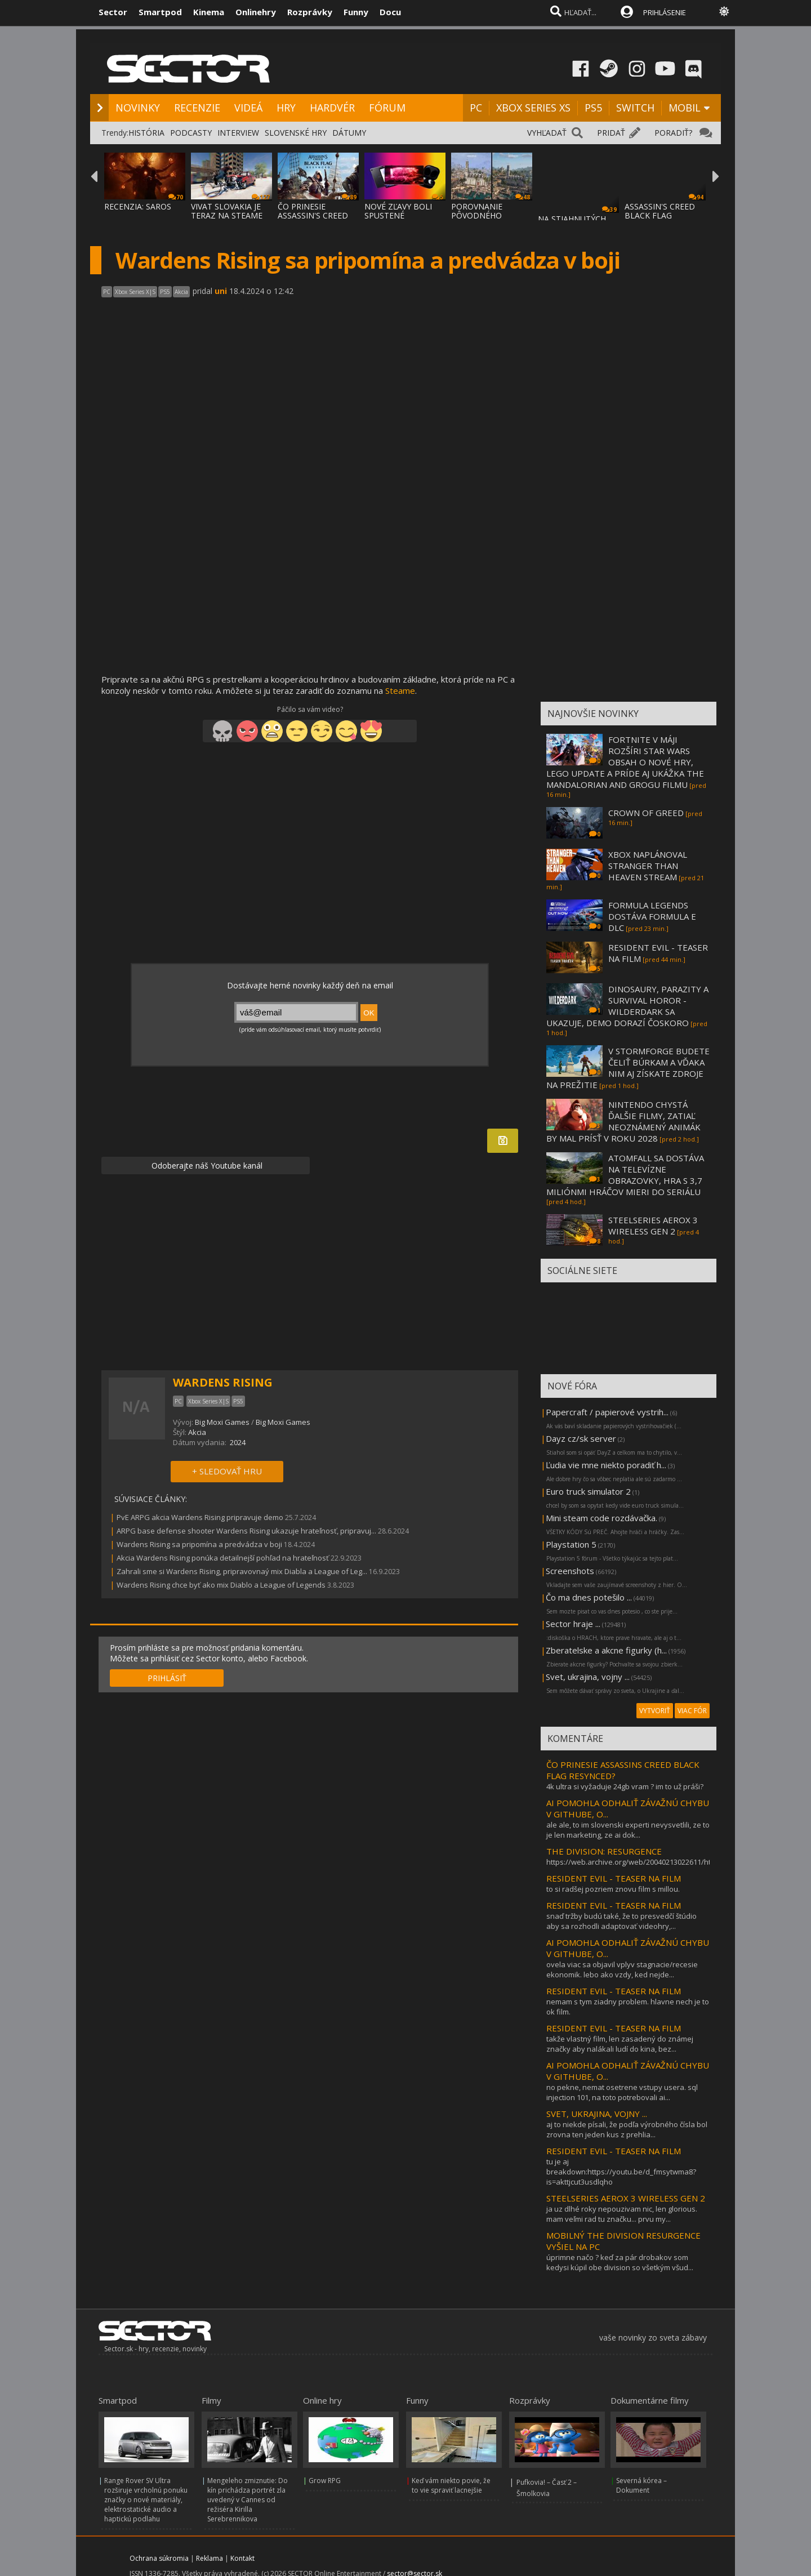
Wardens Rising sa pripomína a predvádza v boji (199, 1544)
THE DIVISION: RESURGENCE (604, 1851)
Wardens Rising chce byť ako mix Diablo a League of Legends (221, 1585)
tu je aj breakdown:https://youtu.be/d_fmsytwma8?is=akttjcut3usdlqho (621, 2171)
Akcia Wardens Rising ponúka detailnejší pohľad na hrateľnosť (223, 1558)
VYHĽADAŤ (547, 132)
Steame (400, 690)
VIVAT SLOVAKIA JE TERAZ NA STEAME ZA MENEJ (226, 215)
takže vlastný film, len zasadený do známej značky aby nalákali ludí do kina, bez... (619, 2044)
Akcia (197, 1432)
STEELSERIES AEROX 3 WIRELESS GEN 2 (653, 1225)
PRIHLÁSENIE (664, 12)
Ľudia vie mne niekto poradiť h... (606, 1464)
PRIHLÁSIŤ (167, 1678)
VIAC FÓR (692, 1710)
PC (476, 107)
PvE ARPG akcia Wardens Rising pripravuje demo (200, 1517)
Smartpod (160, 11)
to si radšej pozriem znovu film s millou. (613, 1889)
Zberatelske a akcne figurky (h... (606, 1650)
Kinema (208, 11)
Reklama (209, 2558)
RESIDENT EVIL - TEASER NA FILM (613, 1878)
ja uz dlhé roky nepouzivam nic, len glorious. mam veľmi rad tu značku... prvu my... (621, 2214)
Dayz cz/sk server (581, 1438)
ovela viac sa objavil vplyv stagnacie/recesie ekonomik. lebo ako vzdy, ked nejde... (622, 1969)
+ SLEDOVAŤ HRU (227, 1471)
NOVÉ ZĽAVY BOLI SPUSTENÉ (398, 211)
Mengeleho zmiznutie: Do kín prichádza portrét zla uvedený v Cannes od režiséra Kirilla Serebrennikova (247, 2500)
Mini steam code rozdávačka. (601, 1517)
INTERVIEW (238, 132)
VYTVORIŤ (654, 1710)
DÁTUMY (349, 132)
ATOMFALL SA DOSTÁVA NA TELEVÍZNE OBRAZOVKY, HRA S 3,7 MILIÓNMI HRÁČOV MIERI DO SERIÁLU (625, 1174)
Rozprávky (309, 11)
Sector (113, 11)
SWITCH (635, 107)
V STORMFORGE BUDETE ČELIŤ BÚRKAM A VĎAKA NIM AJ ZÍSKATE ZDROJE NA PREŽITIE (628, 1067)
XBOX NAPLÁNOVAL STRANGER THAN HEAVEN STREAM (647, 866)
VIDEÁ (248, 107)
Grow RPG (325, 2480)
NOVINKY (137, 107)
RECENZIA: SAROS (137, 206)
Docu (390, 11)
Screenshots (570, 1570)
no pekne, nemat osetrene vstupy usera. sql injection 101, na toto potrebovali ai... (622, 2092)
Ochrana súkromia (159, 2558)
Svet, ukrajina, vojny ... (588, 1676)
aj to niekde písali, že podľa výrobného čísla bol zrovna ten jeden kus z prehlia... (626, 2129)
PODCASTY (191, 132)
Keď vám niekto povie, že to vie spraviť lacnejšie (451, 2485)
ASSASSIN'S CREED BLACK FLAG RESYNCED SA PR (660, 215)
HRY (286, 107)
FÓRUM (387, 107)
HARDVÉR (332, 107)
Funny (356, 11)
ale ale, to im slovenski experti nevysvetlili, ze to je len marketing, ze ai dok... (628, 1830)
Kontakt (242, 2558)
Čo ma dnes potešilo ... (589, 1597)
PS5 (593, 107)
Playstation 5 (571, 1544)
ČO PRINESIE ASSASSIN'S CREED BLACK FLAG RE (313, 215)
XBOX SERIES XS (533, 107)
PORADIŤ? (673, 132)
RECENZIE (197, 107)
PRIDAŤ (611, 132)
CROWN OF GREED (646, 812)
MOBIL (685, 107)
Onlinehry (255, 11)
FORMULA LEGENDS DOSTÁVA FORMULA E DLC (652, 916)
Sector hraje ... (573, 1623)
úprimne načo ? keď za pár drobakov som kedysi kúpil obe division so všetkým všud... (619, 2262)
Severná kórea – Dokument (641, 2485)
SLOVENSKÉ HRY (296, 132)
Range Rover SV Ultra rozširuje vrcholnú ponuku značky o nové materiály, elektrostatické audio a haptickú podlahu (146, 2500)
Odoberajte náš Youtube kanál (205, 1165)
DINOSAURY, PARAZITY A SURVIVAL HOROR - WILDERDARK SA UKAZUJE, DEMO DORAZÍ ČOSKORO (627, 1005)
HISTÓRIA (146, 132)
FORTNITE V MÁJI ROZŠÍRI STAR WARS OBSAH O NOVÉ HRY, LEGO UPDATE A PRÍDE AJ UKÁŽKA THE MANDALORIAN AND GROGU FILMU (625, 762)
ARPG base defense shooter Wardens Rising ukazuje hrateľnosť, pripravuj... (246, 1531)
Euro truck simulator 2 (588, 1491)
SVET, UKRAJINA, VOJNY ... (596, 2113)
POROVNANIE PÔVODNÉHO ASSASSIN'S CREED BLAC (486, 220)
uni (221, 291)
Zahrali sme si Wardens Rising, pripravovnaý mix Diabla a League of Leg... (242, 1571)
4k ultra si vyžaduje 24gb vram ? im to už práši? (624, 1786)
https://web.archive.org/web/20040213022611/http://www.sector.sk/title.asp (675, 1862)
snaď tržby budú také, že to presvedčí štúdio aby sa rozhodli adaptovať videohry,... (621, 1921)
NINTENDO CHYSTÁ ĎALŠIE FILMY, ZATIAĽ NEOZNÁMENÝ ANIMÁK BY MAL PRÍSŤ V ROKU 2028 (623, 1121)
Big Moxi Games (222, 1422)
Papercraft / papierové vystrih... (607, 1412)
